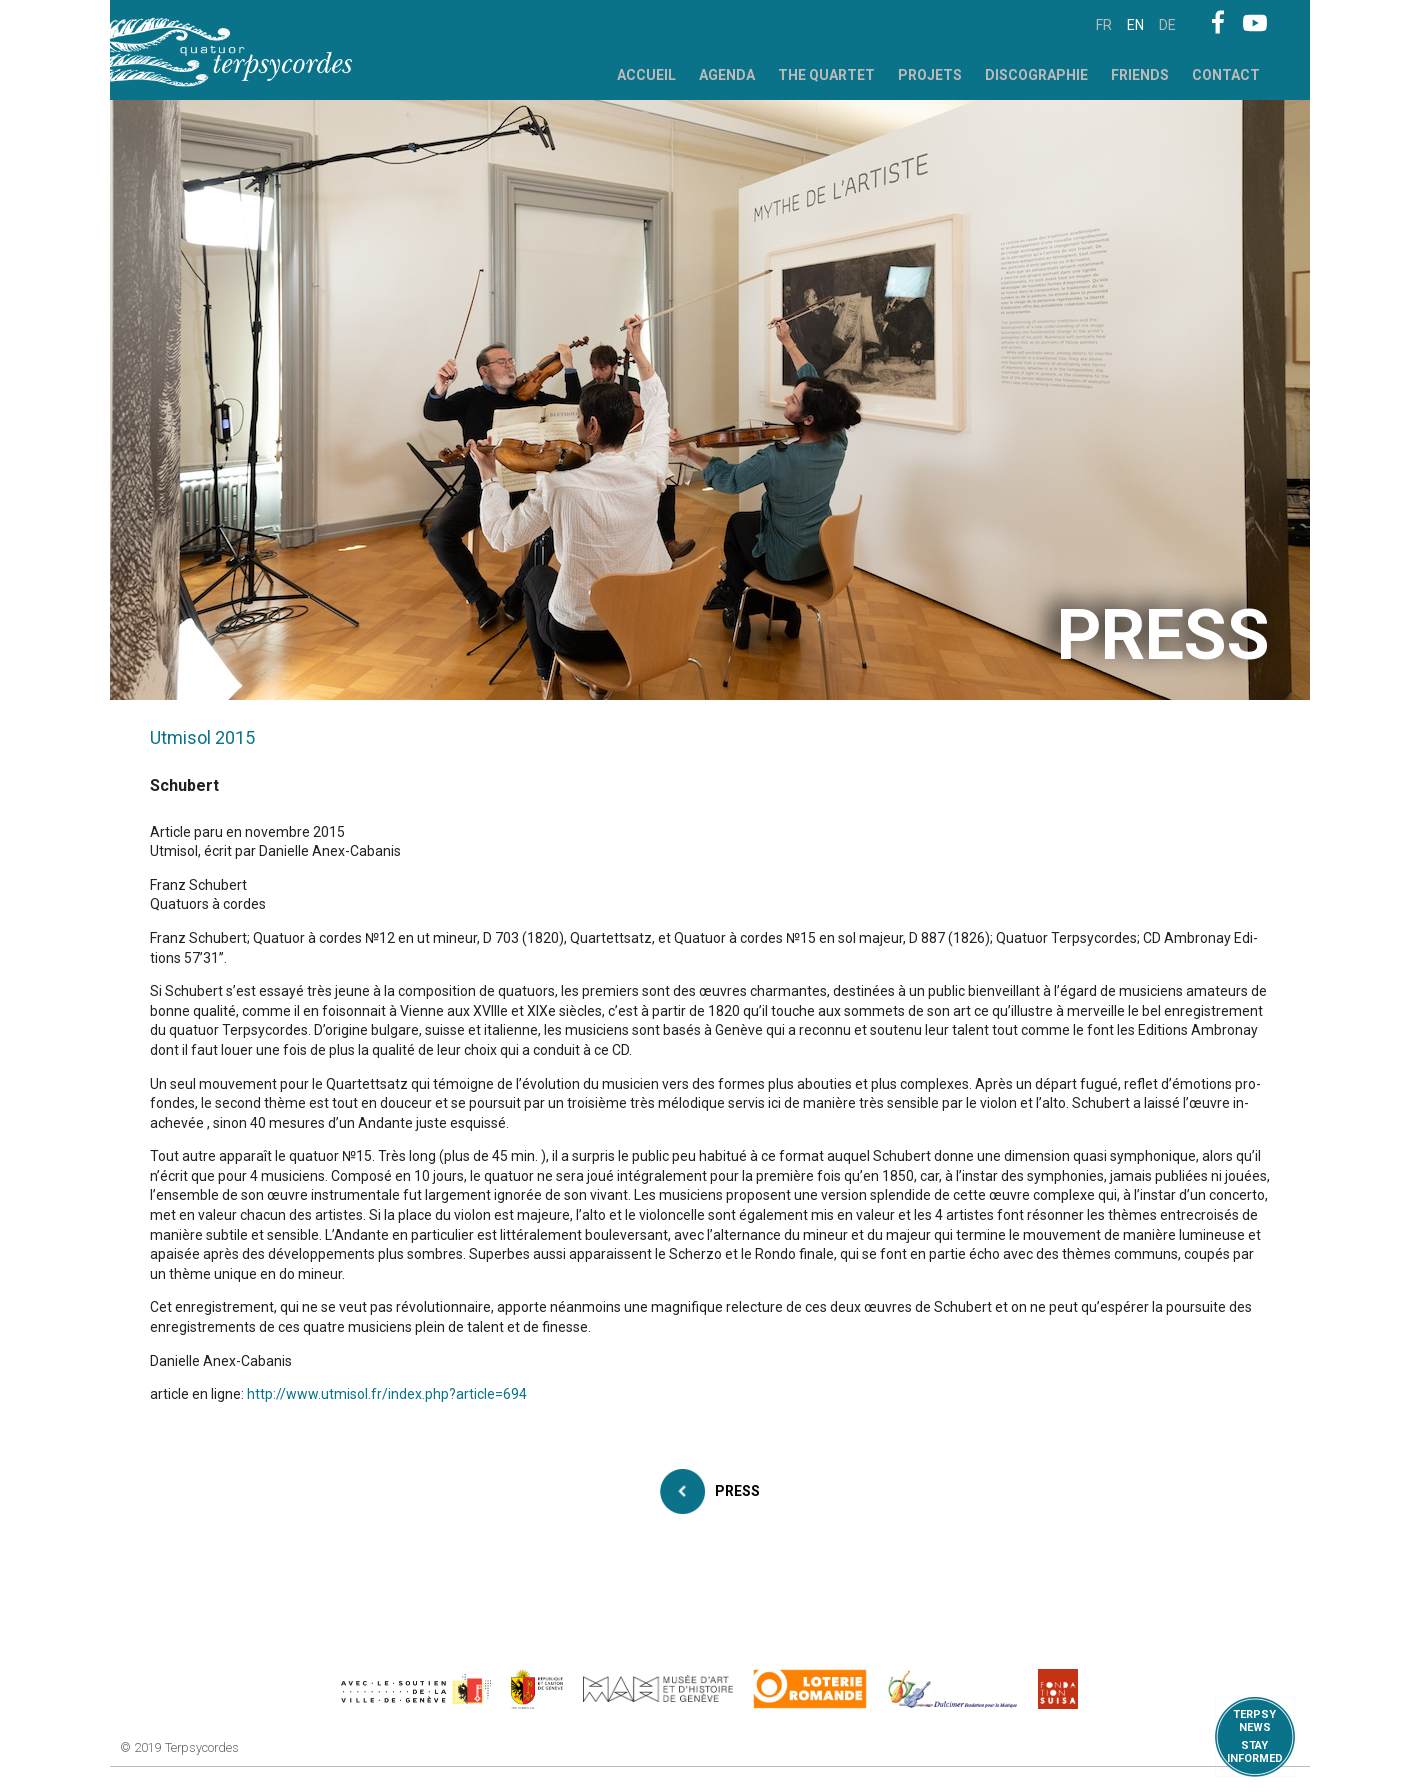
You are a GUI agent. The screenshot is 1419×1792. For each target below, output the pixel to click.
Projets (930, 75)
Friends (1140, 75)
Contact (1226, 75)
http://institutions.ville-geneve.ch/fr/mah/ (658, 1689)
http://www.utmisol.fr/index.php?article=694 (387, 1394)
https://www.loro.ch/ (810, 1689)
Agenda (727, 75)
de (1167, 25)
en (1135, 25)
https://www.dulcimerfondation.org (952, 1689)
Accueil (646, 75)
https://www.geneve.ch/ (416, 1689)
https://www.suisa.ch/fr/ (1058, 1689)
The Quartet (826, 75)
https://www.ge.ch (537, 1689)
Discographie (1036, 75)
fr (1104, 25)
